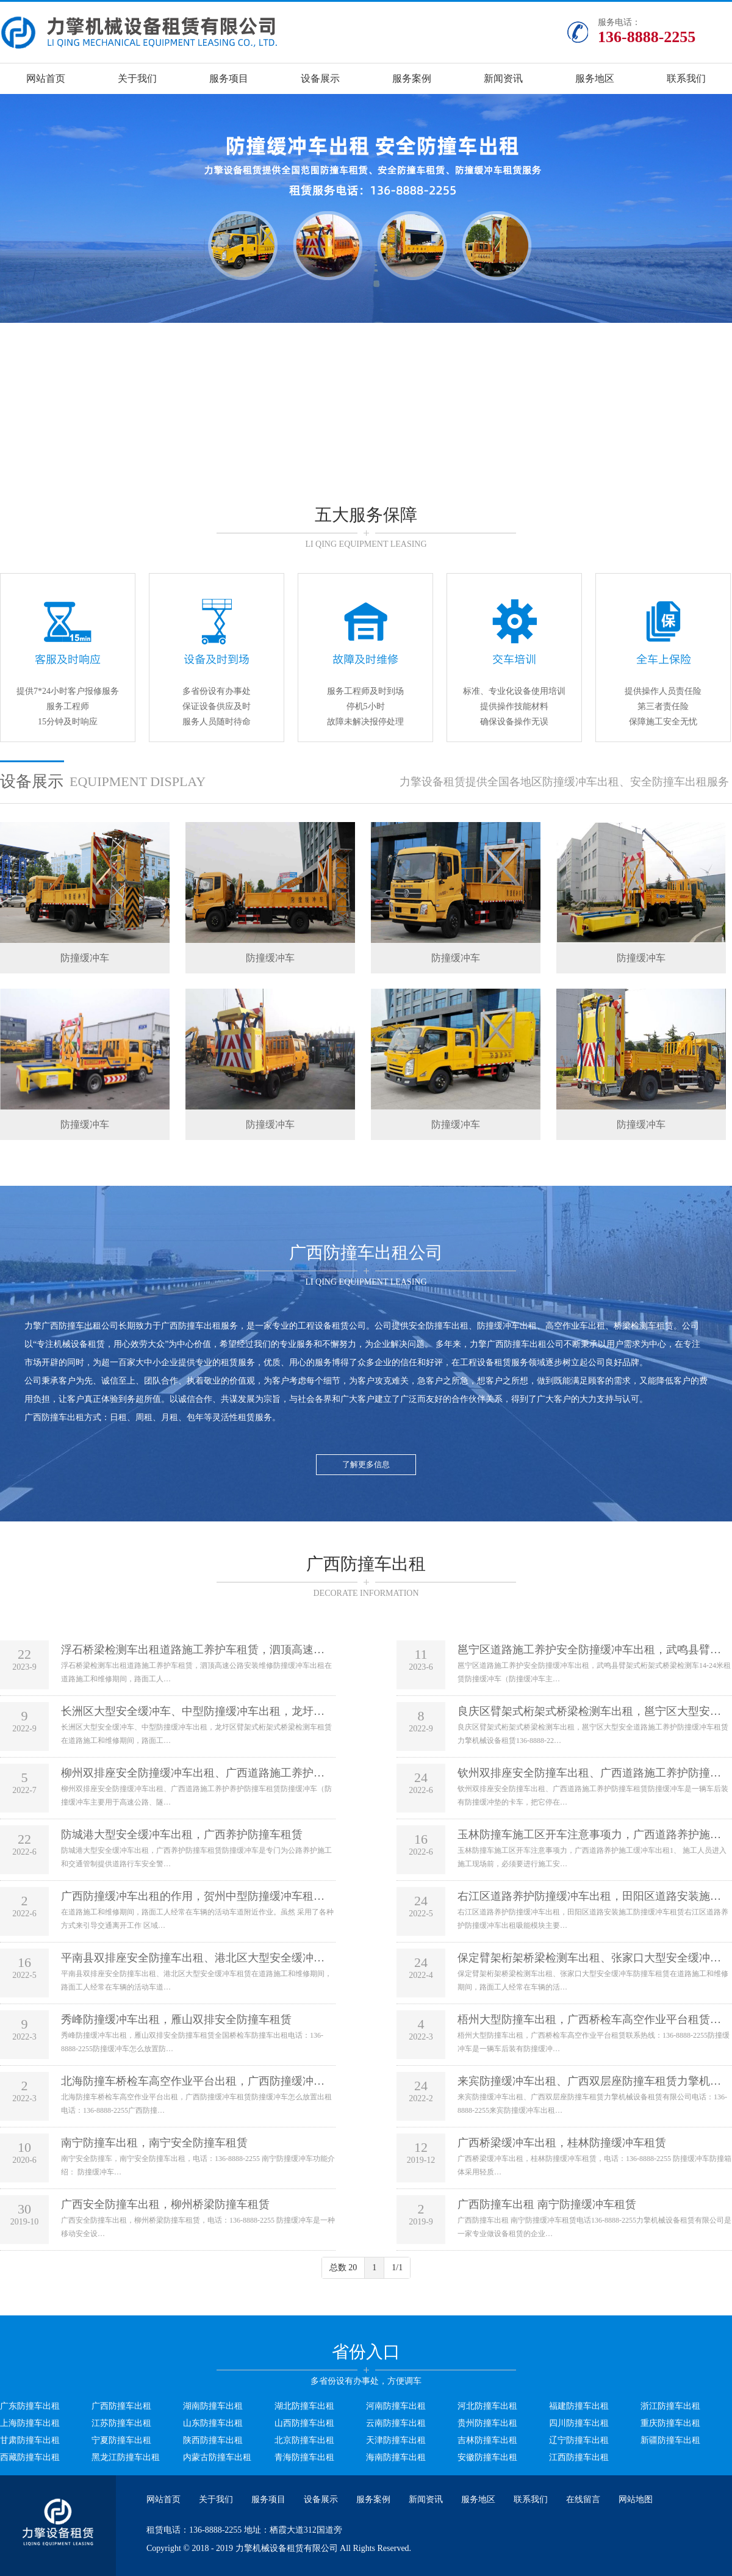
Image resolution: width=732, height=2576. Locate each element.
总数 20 (343, 2267)
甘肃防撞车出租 (30, 2440)
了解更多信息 (366, 1464)
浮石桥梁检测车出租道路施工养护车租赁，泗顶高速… (193, 1649)
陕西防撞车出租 (213, 2440)
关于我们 (137, 78)
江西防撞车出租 (579, 2457)
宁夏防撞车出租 (121, 2440)
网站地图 (636, 2499)
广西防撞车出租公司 (79, 1325)
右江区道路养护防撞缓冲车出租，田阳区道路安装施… (589, 1896)
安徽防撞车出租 (487, 2457)
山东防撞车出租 (213, 2423)
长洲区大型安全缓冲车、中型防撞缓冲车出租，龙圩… (193, 1711)
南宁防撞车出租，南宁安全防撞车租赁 (154, 2143)
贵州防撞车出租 (487, 2423)
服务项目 (228, 78)
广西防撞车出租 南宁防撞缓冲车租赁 (547, 2204)
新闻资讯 (503, 78)
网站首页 (45, 78)
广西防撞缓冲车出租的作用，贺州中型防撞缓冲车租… (193, 1896)
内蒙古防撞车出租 (217, 2457)
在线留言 (583, 2499)
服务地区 (594, 78)
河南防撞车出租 (396, 2406)
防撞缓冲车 (84, 958)
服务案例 (411, 78)
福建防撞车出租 (579, 2406)
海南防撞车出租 (396, 2457)
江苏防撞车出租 (121, 2423)
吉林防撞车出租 (487, 2440)
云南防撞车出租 (396, 2423)
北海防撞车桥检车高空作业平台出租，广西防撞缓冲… (193, 2081)
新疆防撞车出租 (670, 2440)
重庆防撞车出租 (670, 2423)
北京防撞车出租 (304, 2440)
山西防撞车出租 (304, 2423)
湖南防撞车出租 (213, 2406)
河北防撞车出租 (487, 2406)
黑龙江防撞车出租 (126, 2457)
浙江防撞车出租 (670, 2406)
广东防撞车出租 (30, 2406)
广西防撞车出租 (191, 1325)
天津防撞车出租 (396, 2440)
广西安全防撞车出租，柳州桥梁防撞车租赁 (165, 2204)
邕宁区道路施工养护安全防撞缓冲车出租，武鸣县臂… (589, 1649)
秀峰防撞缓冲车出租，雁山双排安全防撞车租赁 (176, 2019)
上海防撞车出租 (30, 2423)
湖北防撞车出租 (304, 2406)
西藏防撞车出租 (30, 2457)
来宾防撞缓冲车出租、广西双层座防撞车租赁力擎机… (589, 2081)
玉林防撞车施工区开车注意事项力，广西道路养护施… (589, 1834)
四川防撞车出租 (579, 2423)
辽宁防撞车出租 (579, 2440)
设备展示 (320, 78)
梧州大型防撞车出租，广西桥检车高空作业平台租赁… (589, 2019)
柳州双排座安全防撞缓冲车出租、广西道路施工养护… (193, 1773)
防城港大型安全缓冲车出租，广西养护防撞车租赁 (182, 1834)
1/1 (397, 2267)
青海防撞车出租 (304, 2457)
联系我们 (686, 78)
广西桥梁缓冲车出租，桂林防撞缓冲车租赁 (562, 2143)
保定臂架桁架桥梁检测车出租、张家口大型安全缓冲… (589, 1958)
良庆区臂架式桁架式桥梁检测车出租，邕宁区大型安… (589, 1711)
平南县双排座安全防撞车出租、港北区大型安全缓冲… (193, 1958)
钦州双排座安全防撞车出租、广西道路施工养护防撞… (589, 1773)
